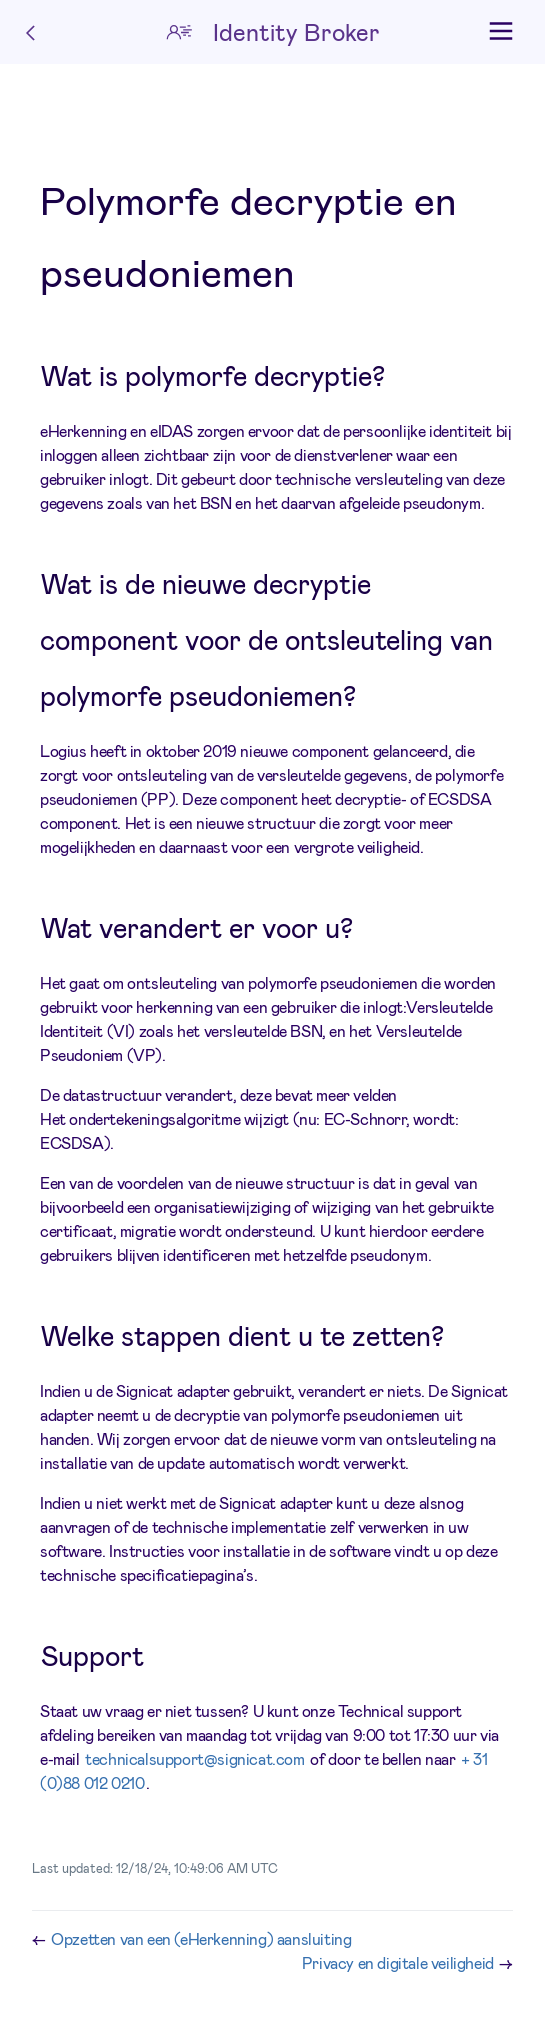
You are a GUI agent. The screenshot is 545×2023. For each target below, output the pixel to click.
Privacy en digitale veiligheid (400, 1962)
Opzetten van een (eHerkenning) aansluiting (201, 1938)
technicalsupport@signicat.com (194, 1758)
